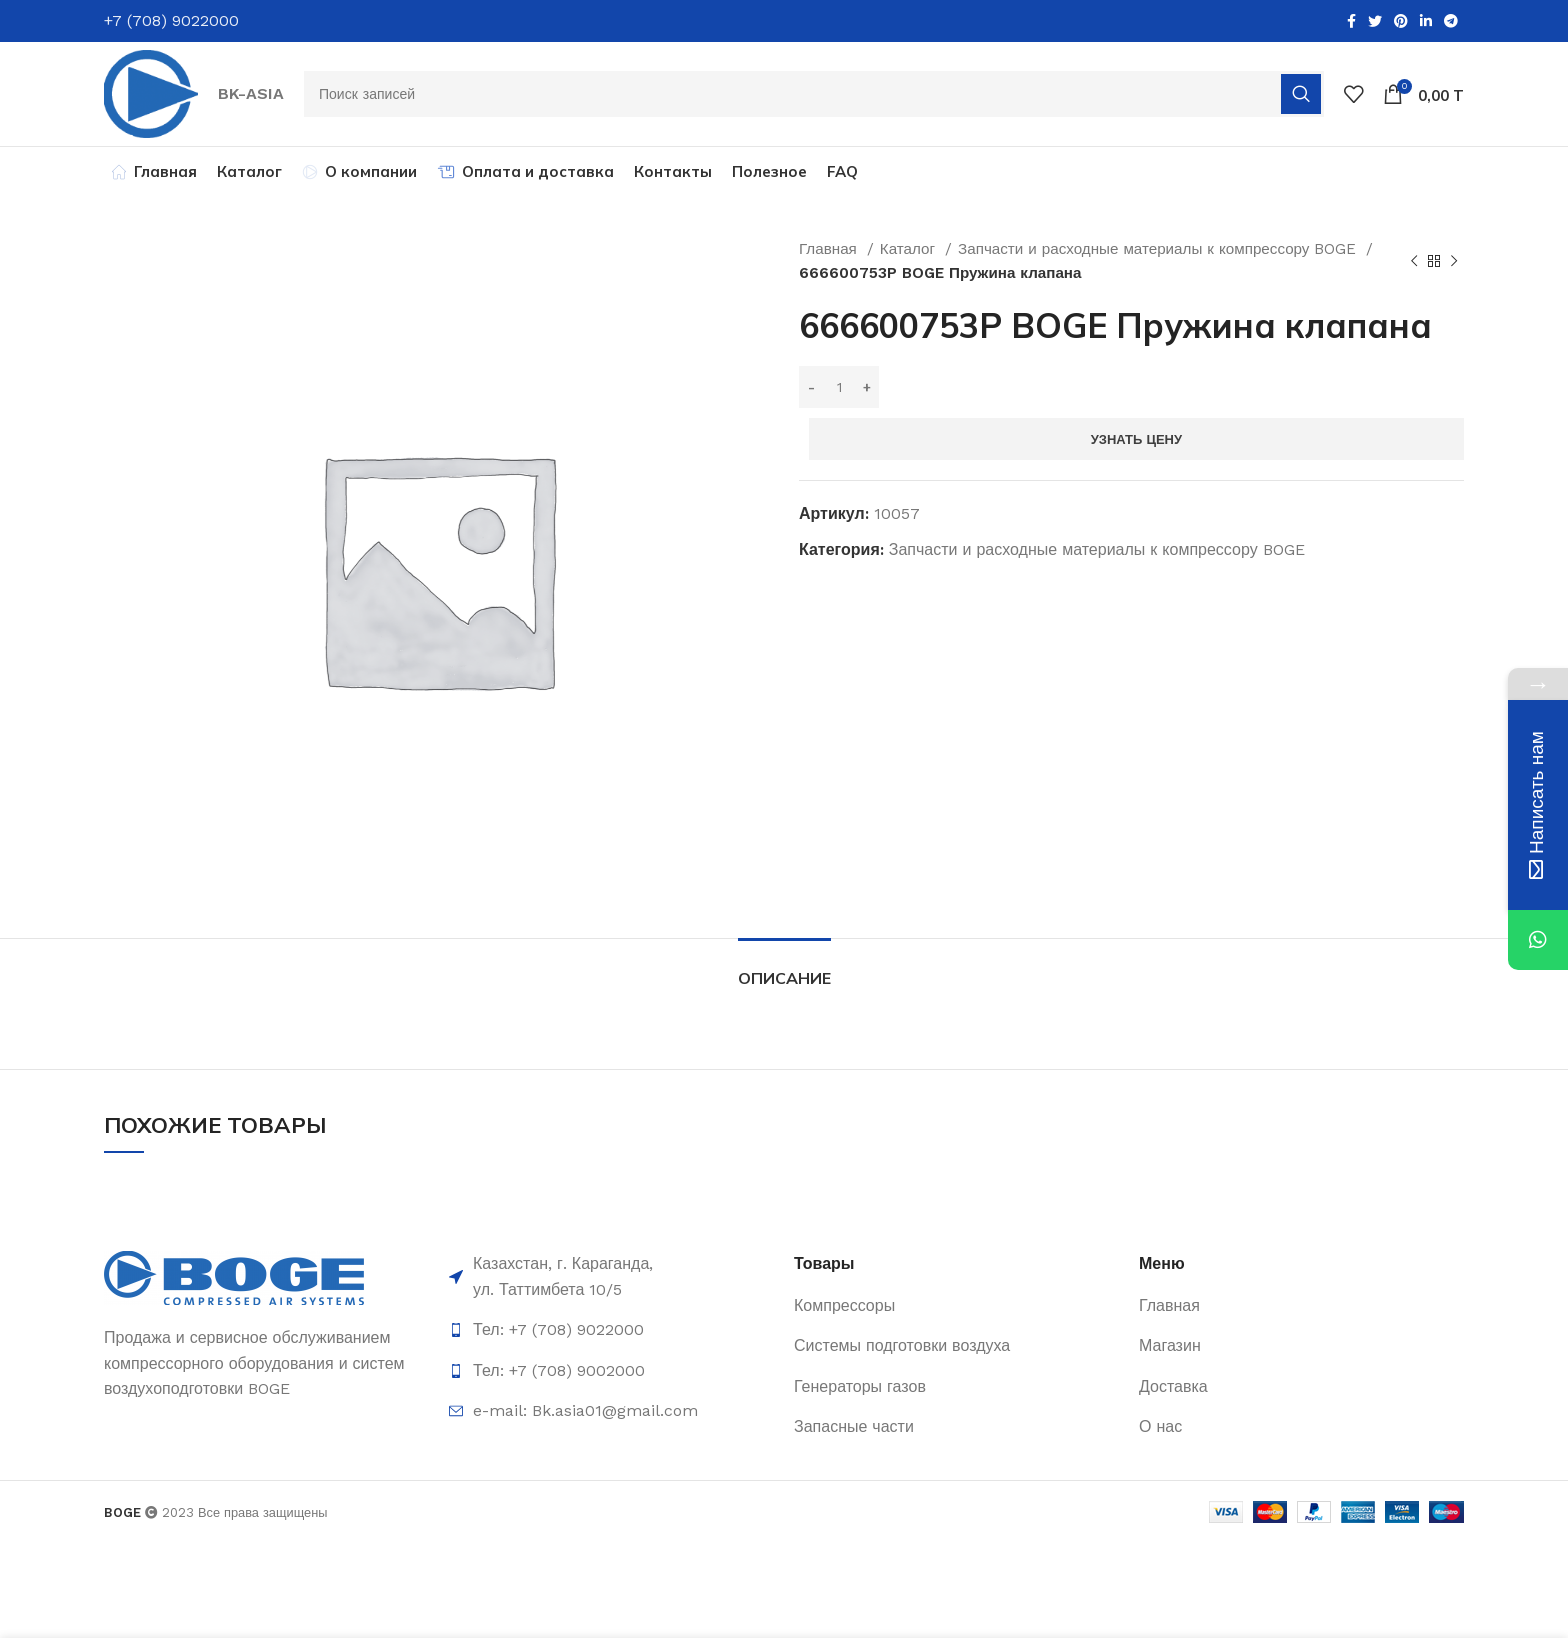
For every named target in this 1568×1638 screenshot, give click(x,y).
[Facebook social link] (1351, 21)
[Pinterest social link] (1401, 21)
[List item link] (611, 1330)
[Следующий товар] (1454, 261)
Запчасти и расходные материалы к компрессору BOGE (1159, 249)
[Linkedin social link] (1426, 21)
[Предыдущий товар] (1414, 261)
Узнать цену (1136, 439)
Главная (830, 249)
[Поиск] (814, 94)
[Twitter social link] (1375, 21)
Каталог (910, 249)
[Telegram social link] (1451, 21)
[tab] (784, 968)
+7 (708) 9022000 (171, 20)
